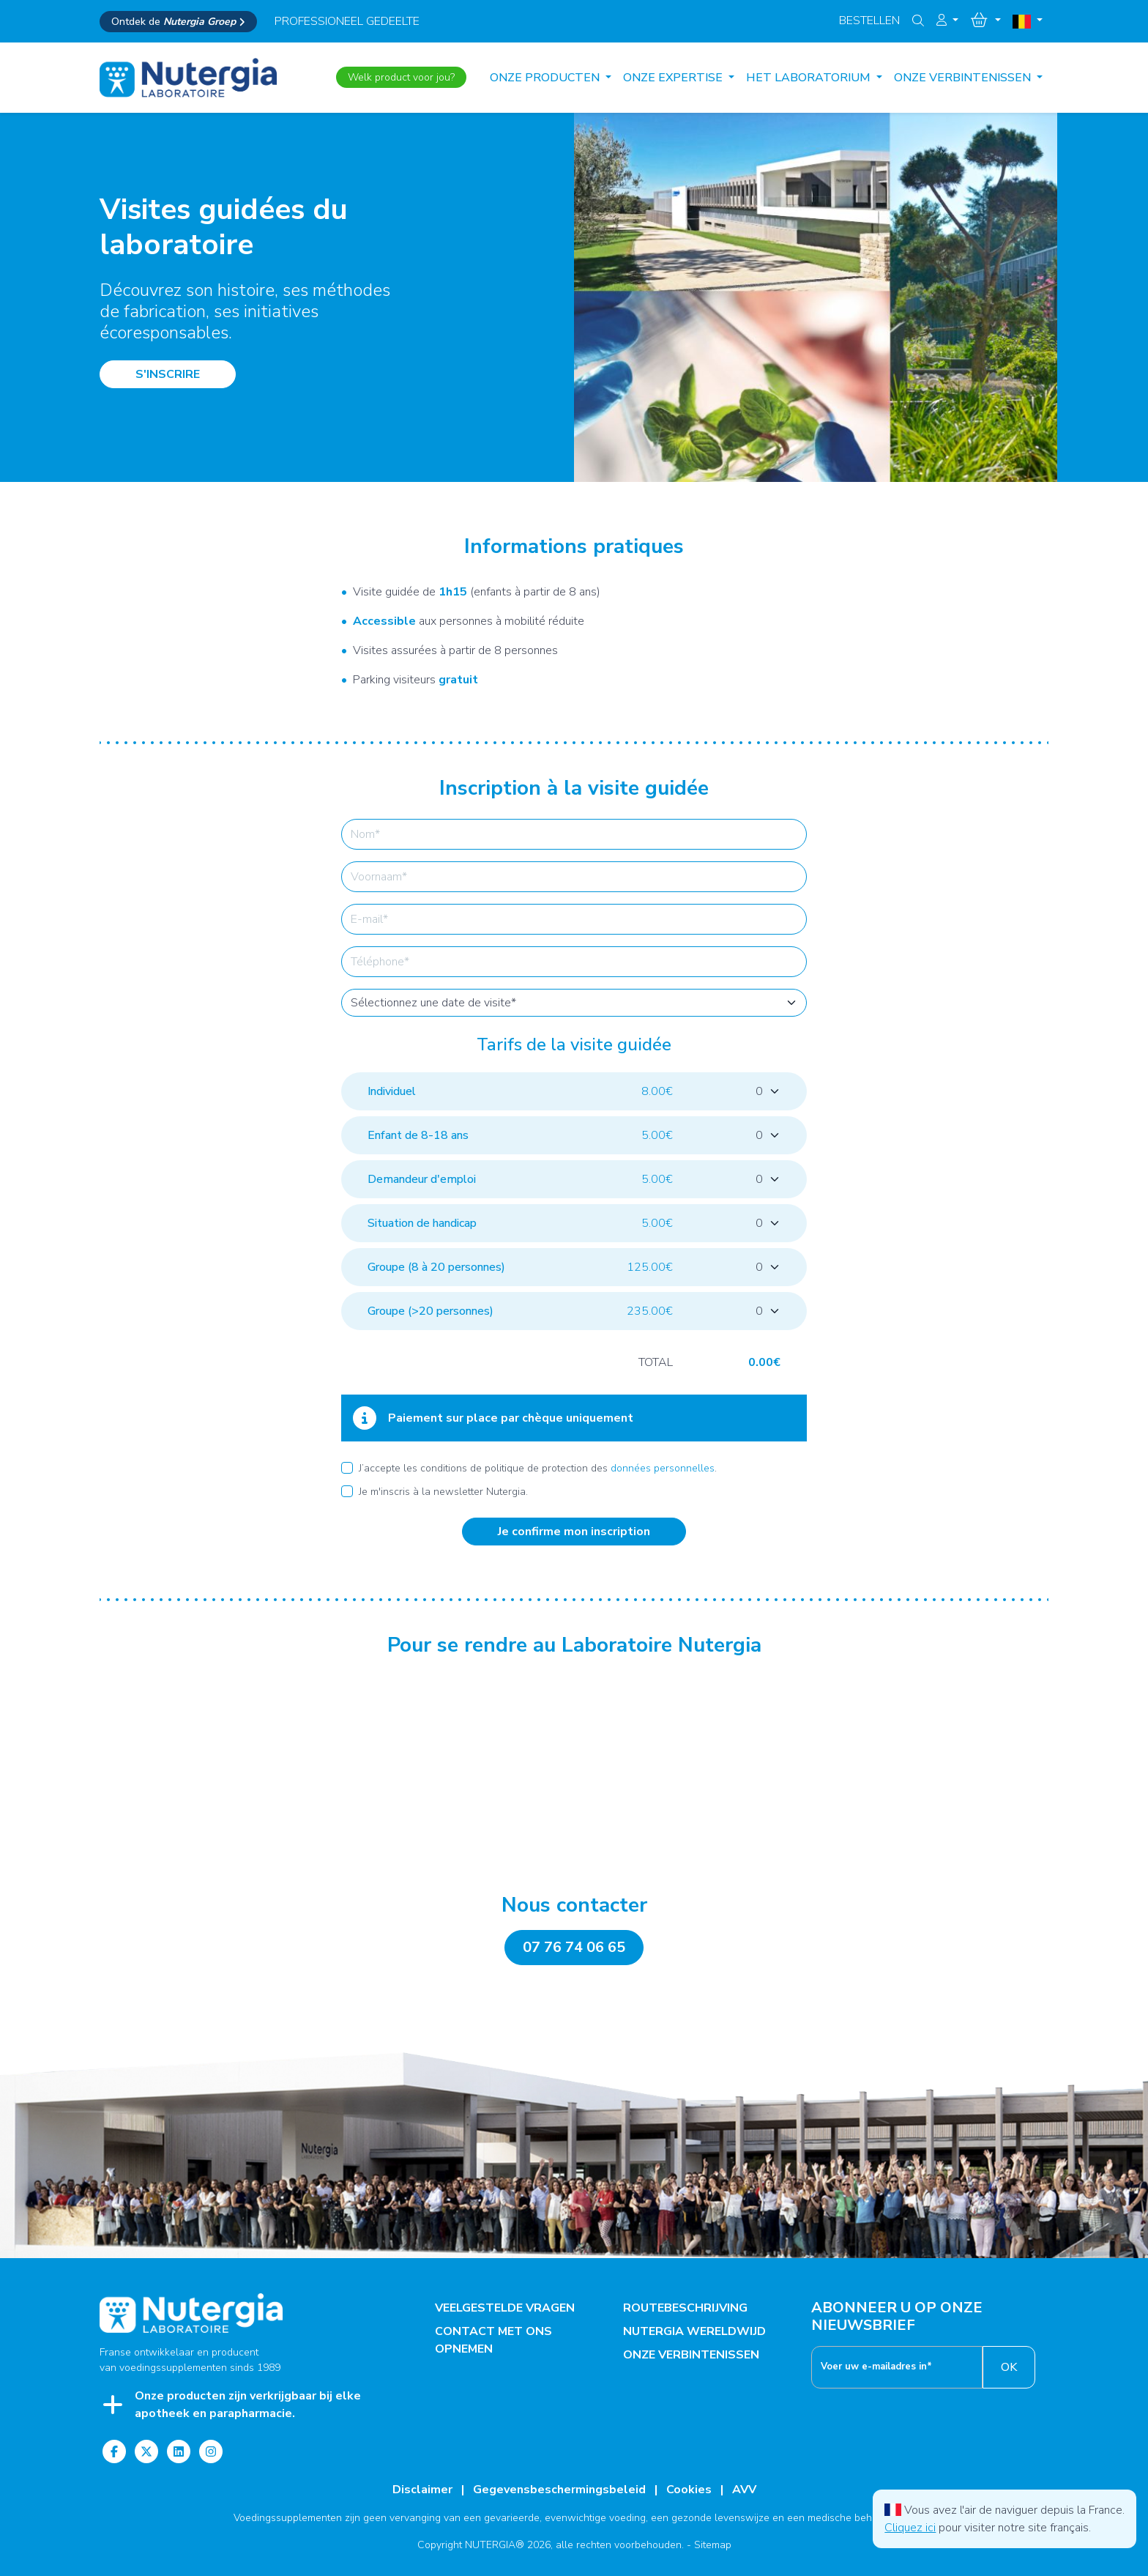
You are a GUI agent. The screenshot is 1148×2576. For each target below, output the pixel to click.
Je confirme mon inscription (574, 1531)
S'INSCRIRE (167, 374)
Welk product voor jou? (401, 77)
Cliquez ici (910, 2528)
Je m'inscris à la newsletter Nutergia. (443, 1492)
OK (1009, 2367)
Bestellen (869, 20)
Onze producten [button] (546, 78)
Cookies (689, 2490)
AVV (744, 2490)
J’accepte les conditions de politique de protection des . (538, 1468)
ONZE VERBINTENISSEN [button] (964, 78)
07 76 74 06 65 (574, 1947)
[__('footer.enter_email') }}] (897, 2367)
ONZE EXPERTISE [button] (674, 78)
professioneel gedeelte (347, 21)
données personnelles (663, 1468)
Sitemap (712, 2545)
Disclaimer (422, 2490)
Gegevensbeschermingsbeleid (559, 2490)
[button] (947, 20)
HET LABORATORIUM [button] (809, 78)
